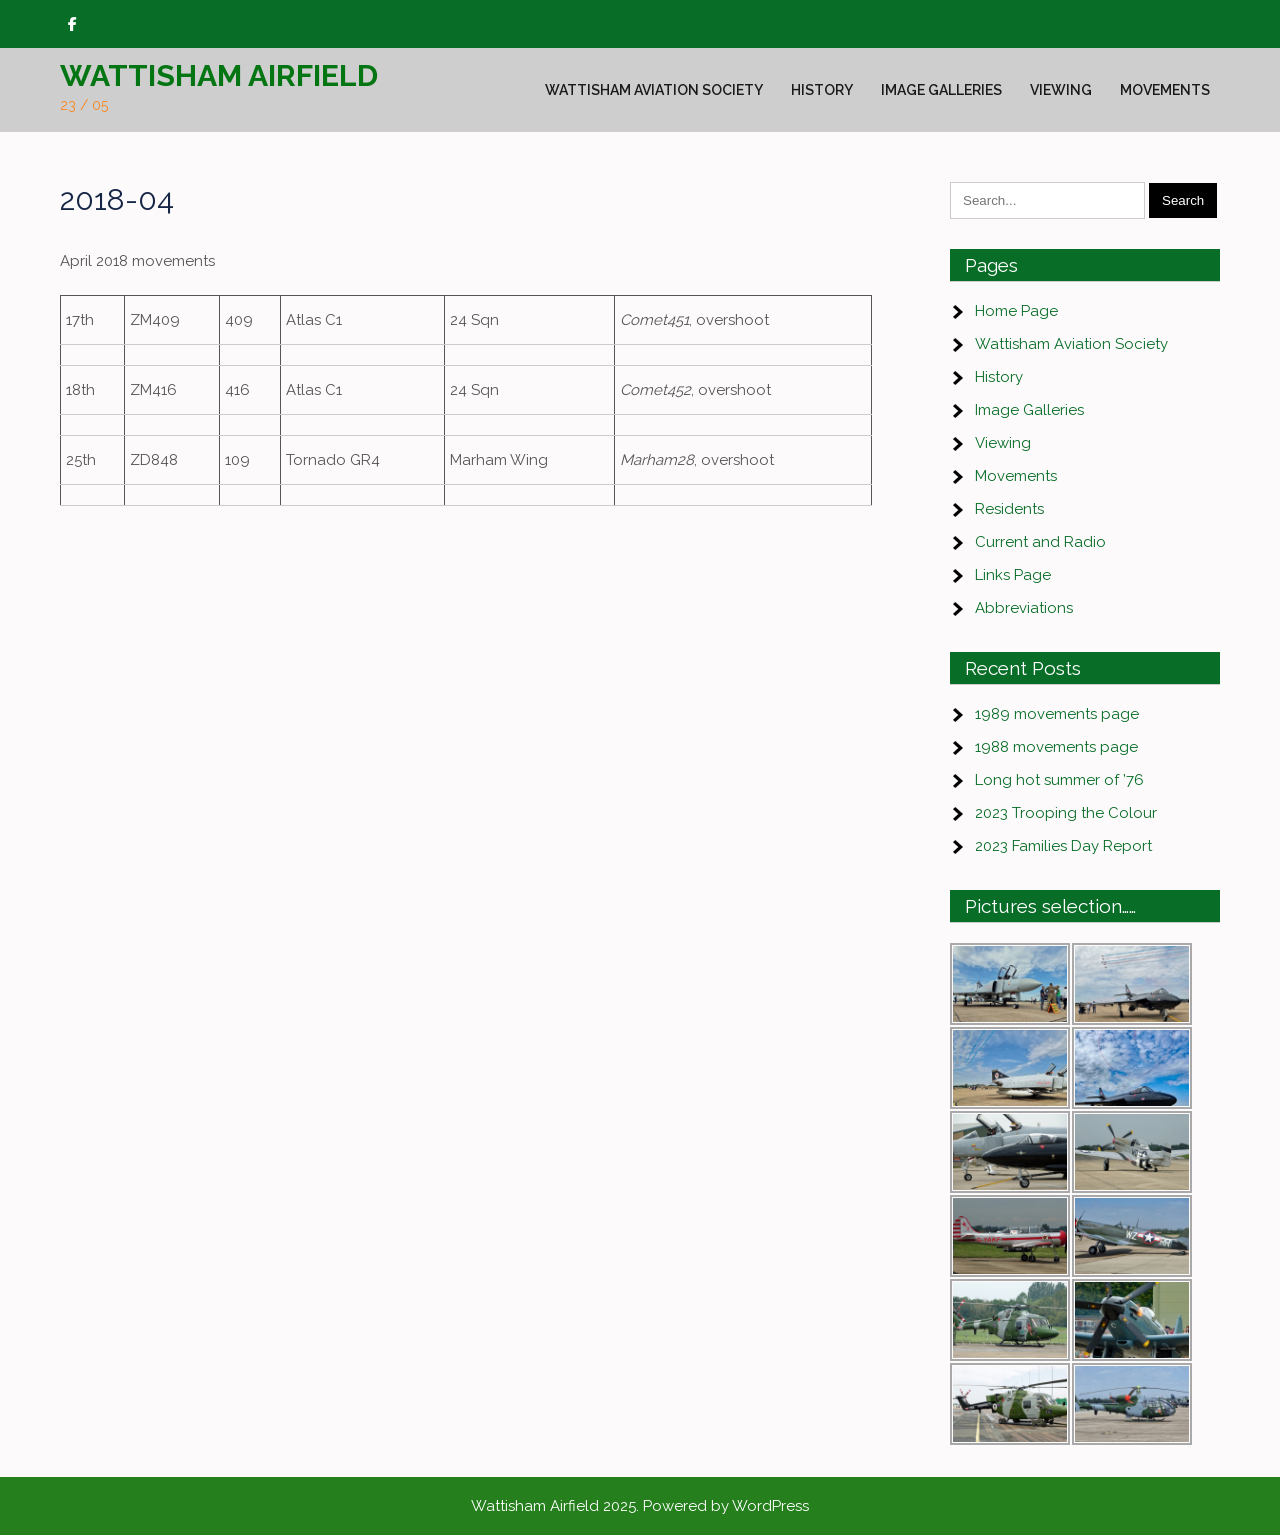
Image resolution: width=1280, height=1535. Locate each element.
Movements (1165, 90)
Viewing (1061, 90)
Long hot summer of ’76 (1059, 780)
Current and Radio (1040, 542)
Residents (1009, 509)
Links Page (1013, 575)
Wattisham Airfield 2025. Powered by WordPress (640, 1506)
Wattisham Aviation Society (654, 90)
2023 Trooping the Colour (1066, 813)
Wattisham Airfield (219, 75)
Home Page (1016, 311)
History (822, 90)
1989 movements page (1057, 714)
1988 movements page (1056, 747)
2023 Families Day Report (1063, 846)
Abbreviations (1024, 608)
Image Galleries (941, 90)
